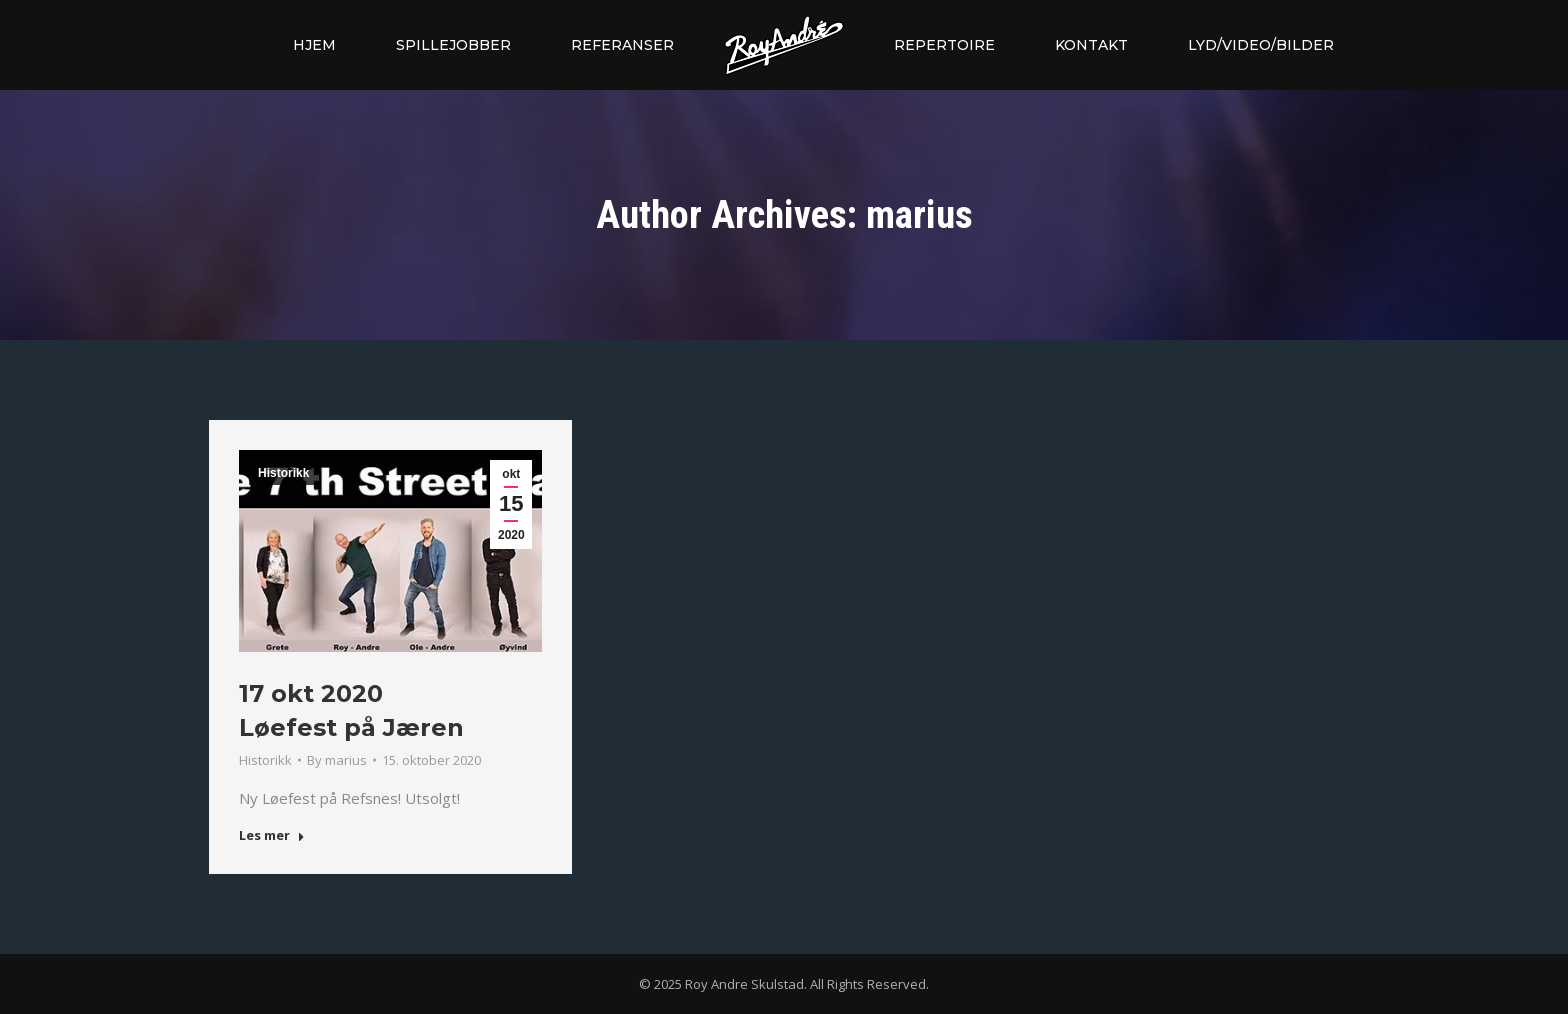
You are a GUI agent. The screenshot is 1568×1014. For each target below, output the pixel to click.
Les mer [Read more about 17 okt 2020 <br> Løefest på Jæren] (272, 835)
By (337, 760)
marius (919, 215)
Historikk (283, 473)
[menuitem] (314, 45)
